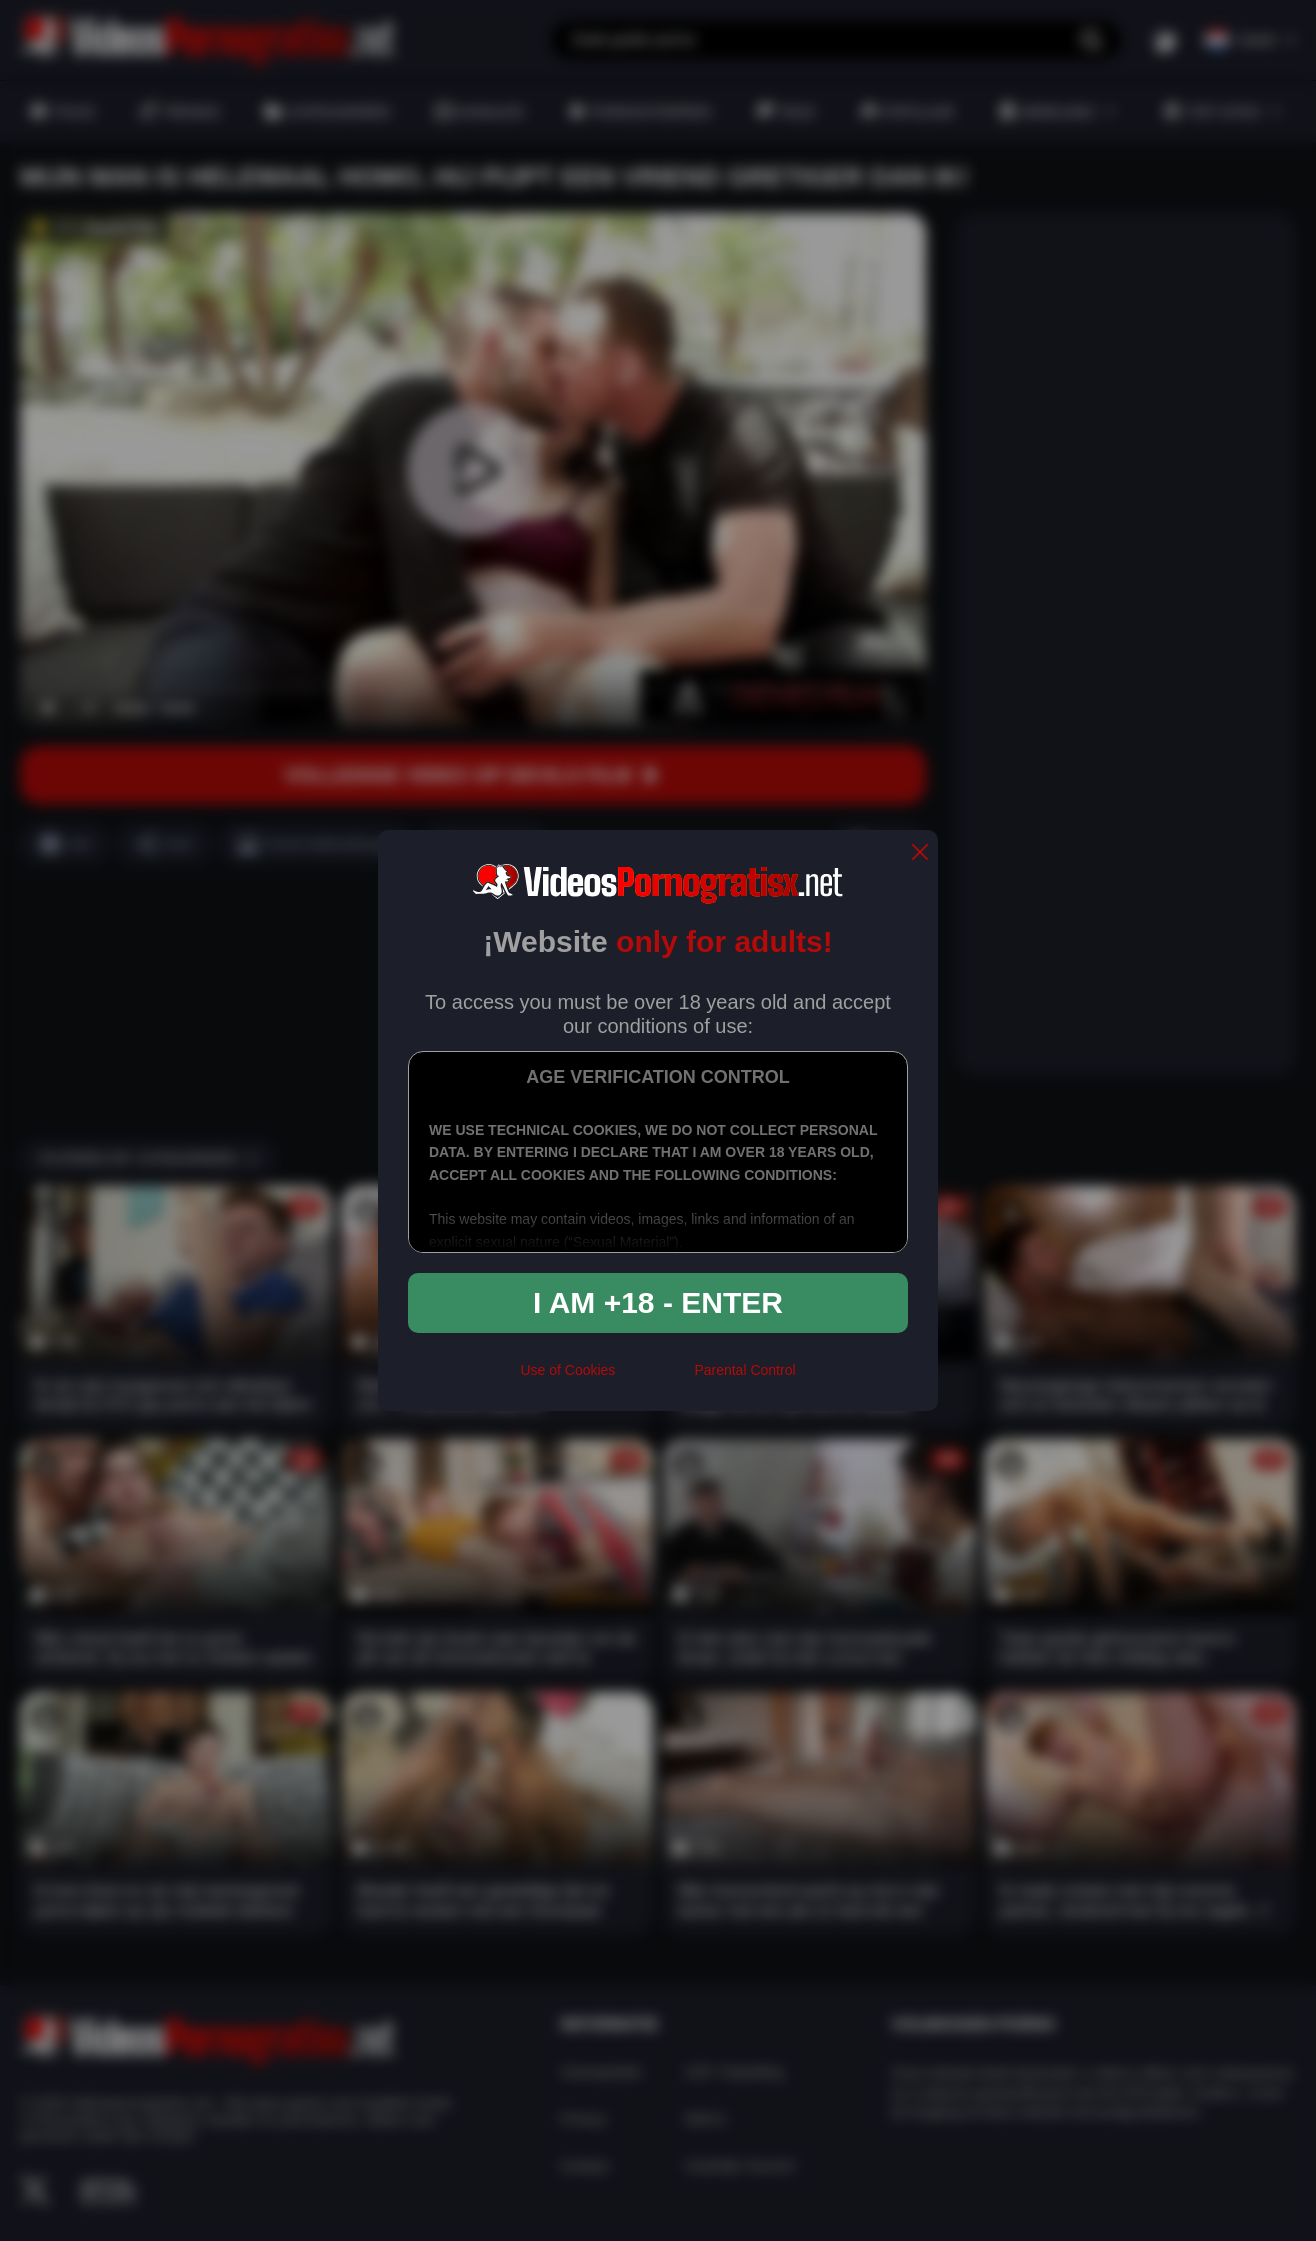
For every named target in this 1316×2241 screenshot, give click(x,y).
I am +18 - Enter (658, 1302)
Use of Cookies (567, 1370)
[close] (920, 853)
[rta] (654, 1378)
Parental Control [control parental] (744, 1370)
